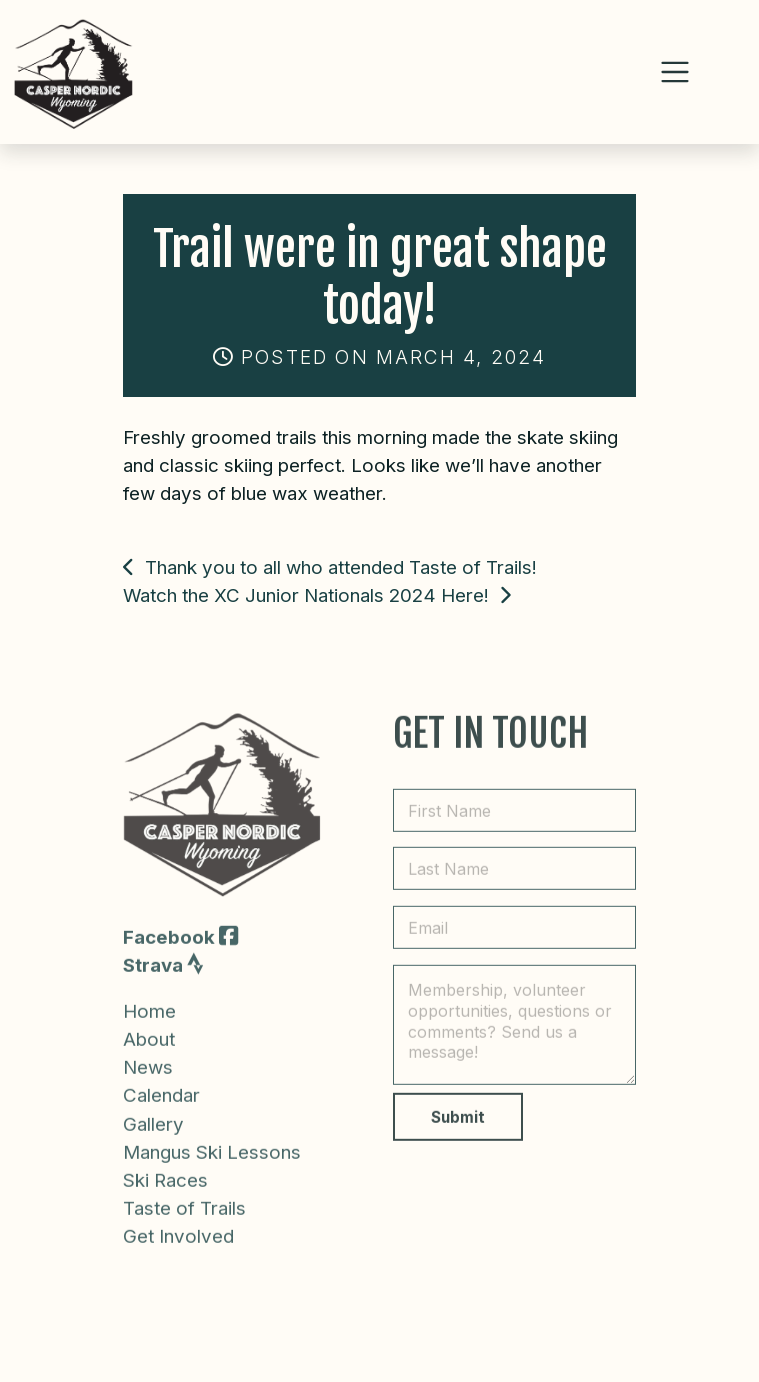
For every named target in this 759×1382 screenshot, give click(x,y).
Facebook (180, 955)
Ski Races (165, 1199)
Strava (163, 984)
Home (149, 1030)
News (148, 1086)
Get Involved (178, 1255)
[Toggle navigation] (675, 72)
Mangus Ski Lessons (212, 1170)
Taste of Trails (184, 1227)
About (149, 1058)
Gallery (153, 1142)
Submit (458, 1136)
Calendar (161, 1114)
